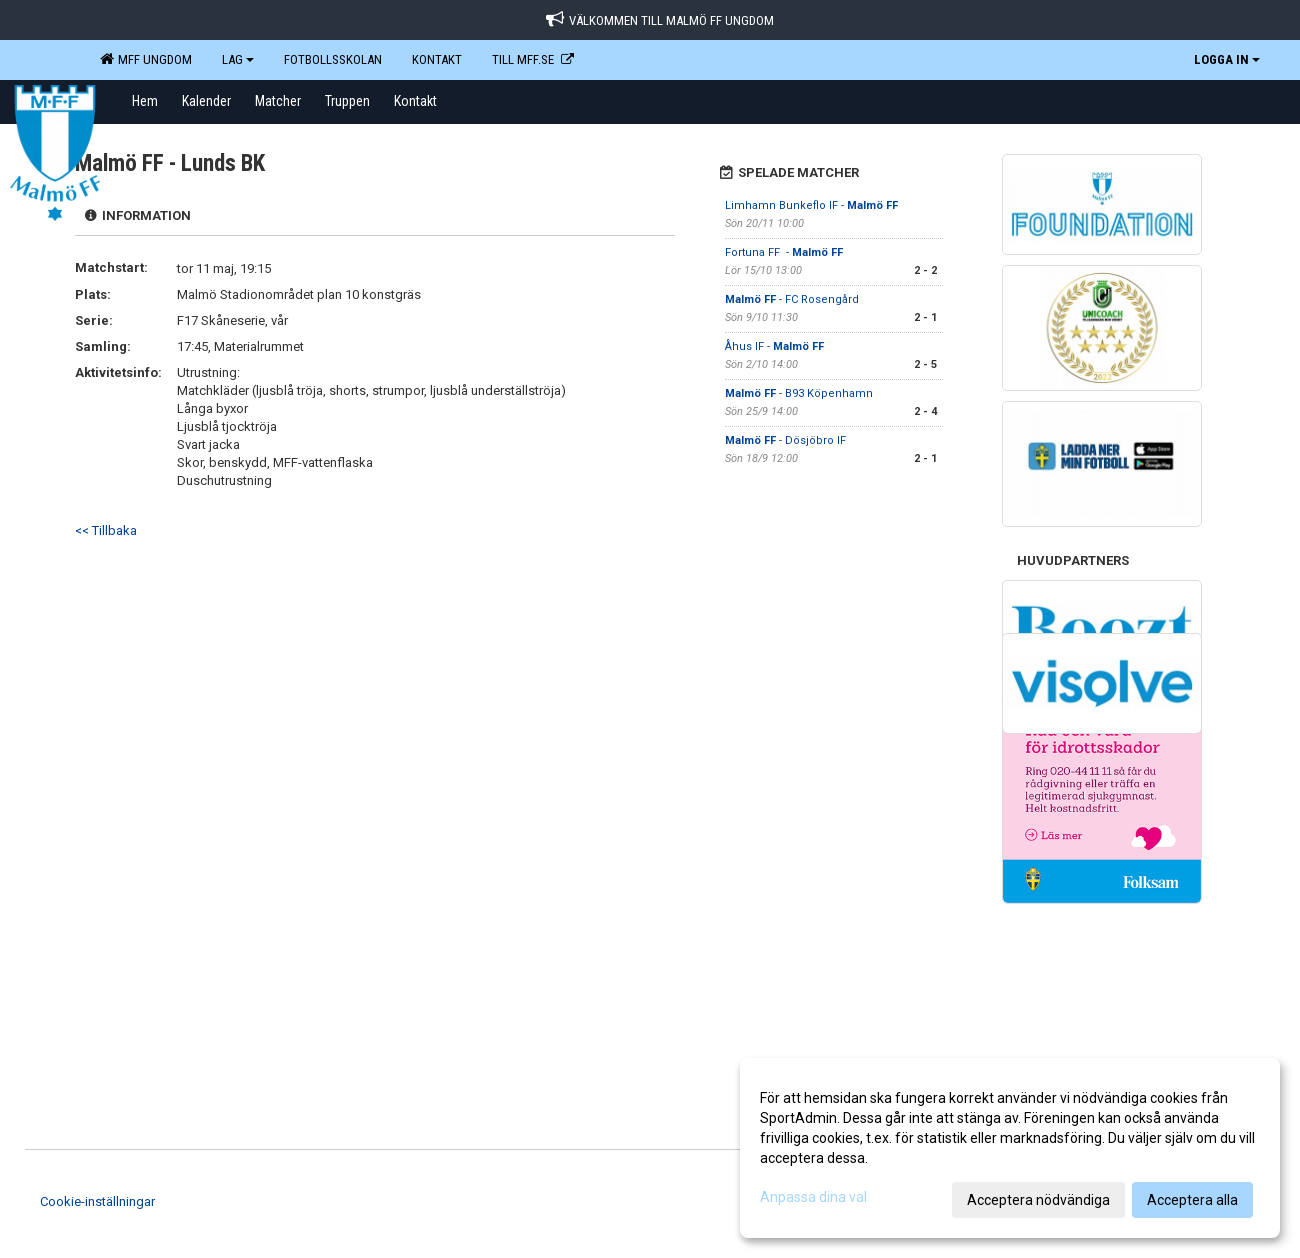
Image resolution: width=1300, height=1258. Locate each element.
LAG (238, 59)
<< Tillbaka (106, 530)
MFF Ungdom (146, 59)
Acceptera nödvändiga (1038, 1200)
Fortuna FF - (784, 252)
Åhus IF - (774, 346)
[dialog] (1010, 1148)
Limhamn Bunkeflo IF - (811, 205)
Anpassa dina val (813, 1197)
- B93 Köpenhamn (799, 393)
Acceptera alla (1192, 1200)
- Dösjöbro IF (785, 440)
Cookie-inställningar (97, 1201)
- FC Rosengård (792, 299)
